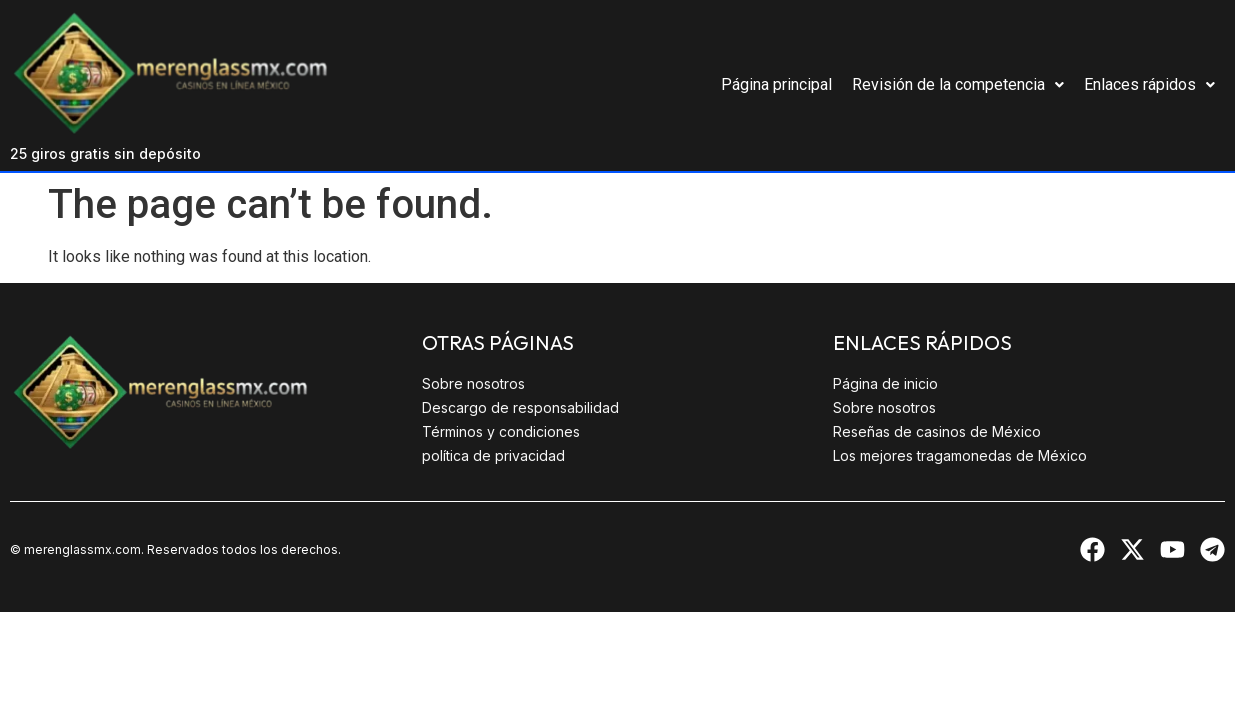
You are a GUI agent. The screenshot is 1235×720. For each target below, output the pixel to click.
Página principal (776, 84)
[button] (958, 85)
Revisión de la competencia (958, 84)
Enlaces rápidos (1149, 84)
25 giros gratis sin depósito (105, 153)
